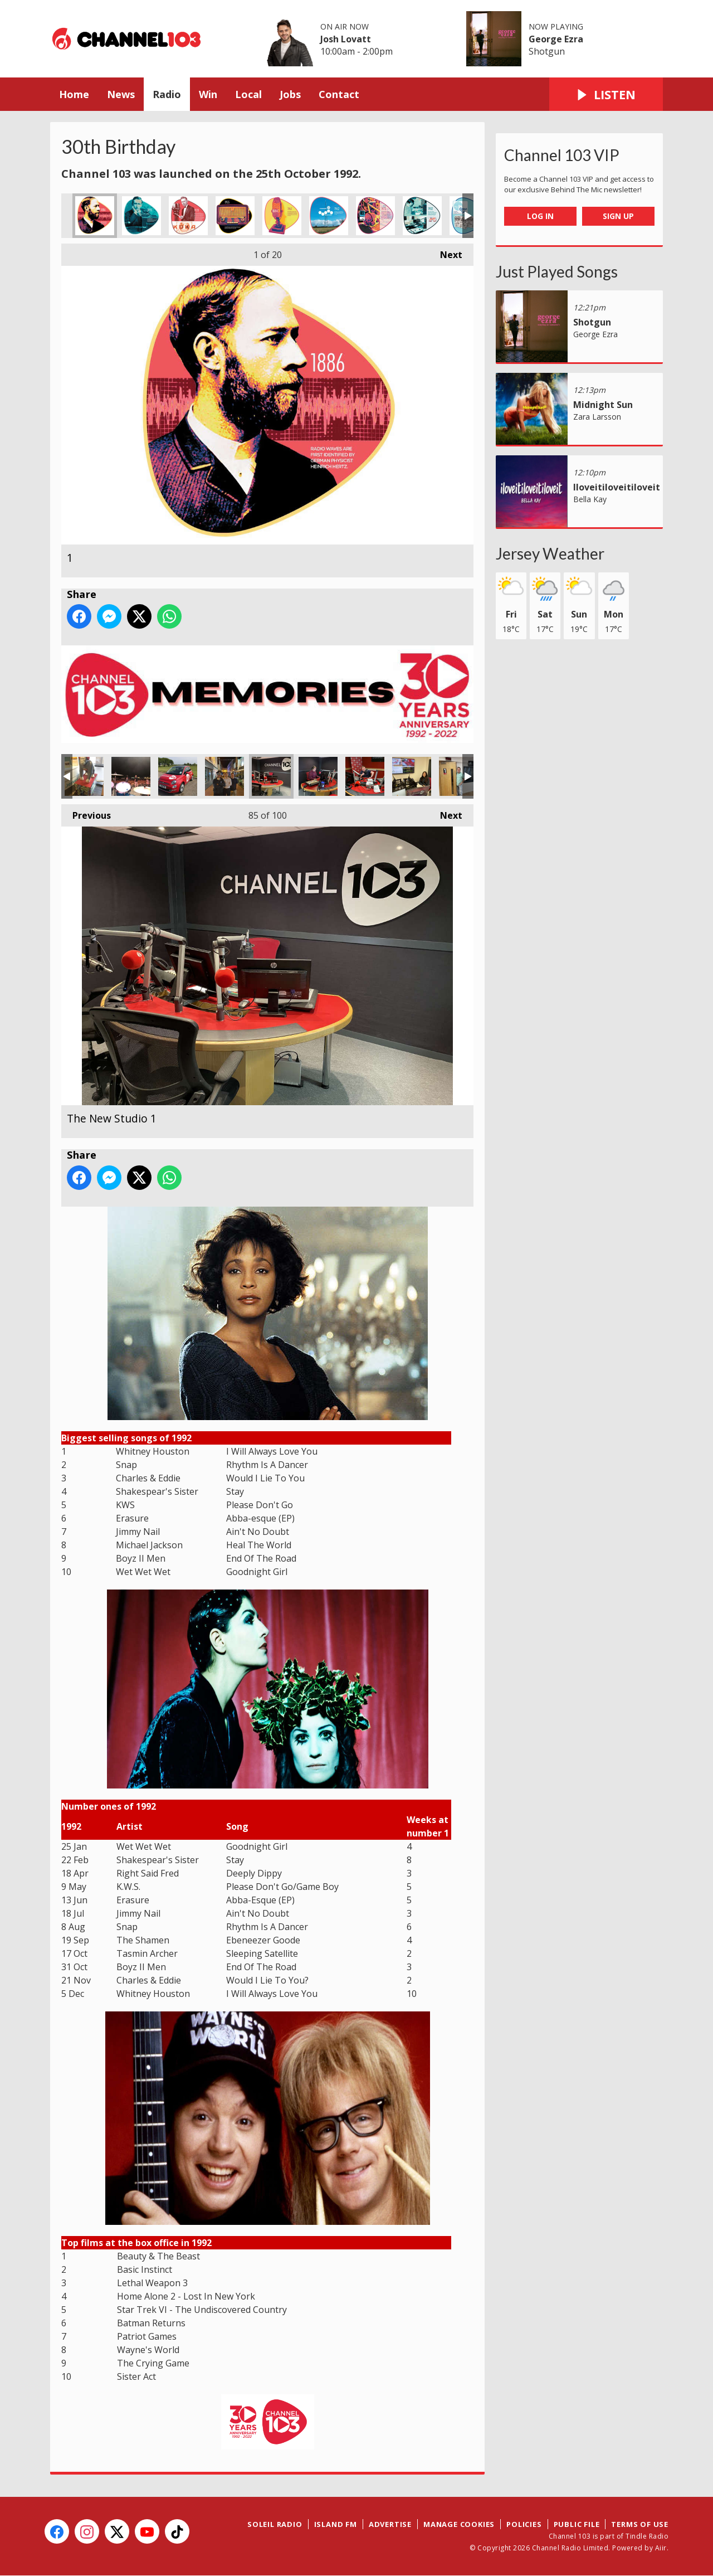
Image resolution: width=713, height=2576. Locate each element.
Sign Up (618, 216)
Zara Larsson (597, 416)
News (121, 94)
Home (74, 94)
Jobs (290, 94)
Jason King (458, 776)
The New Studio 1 (271, 776)
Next (445, 252)
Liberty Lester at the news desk (411, 776)
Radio (167, 94)
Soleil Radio (274, 2524)
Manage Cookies (459, 2524)
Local (248, 94)
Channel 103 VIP (561, 154)
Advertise (390, 2524)
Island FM (335, 2524)
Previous (86, 813)
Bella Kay (590, 499)
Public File (577, 2524)
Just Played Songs (557, 271)
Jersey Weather (550, 553)
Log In (540, 216)
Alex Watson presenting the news (318, 776)
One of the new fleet (177, 776)
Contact (339, 94)
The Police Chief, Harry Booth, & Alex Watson (224, 776)
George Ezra (556, 39)
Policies (523, 2524)
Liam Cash (364, 776)
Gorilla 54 (84, 776)
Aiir (661, 2548)
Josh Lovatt (345, 39)
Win (208, 94)
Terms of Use (639, 2524)
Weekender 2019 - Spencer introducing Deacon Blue (130, 776)
